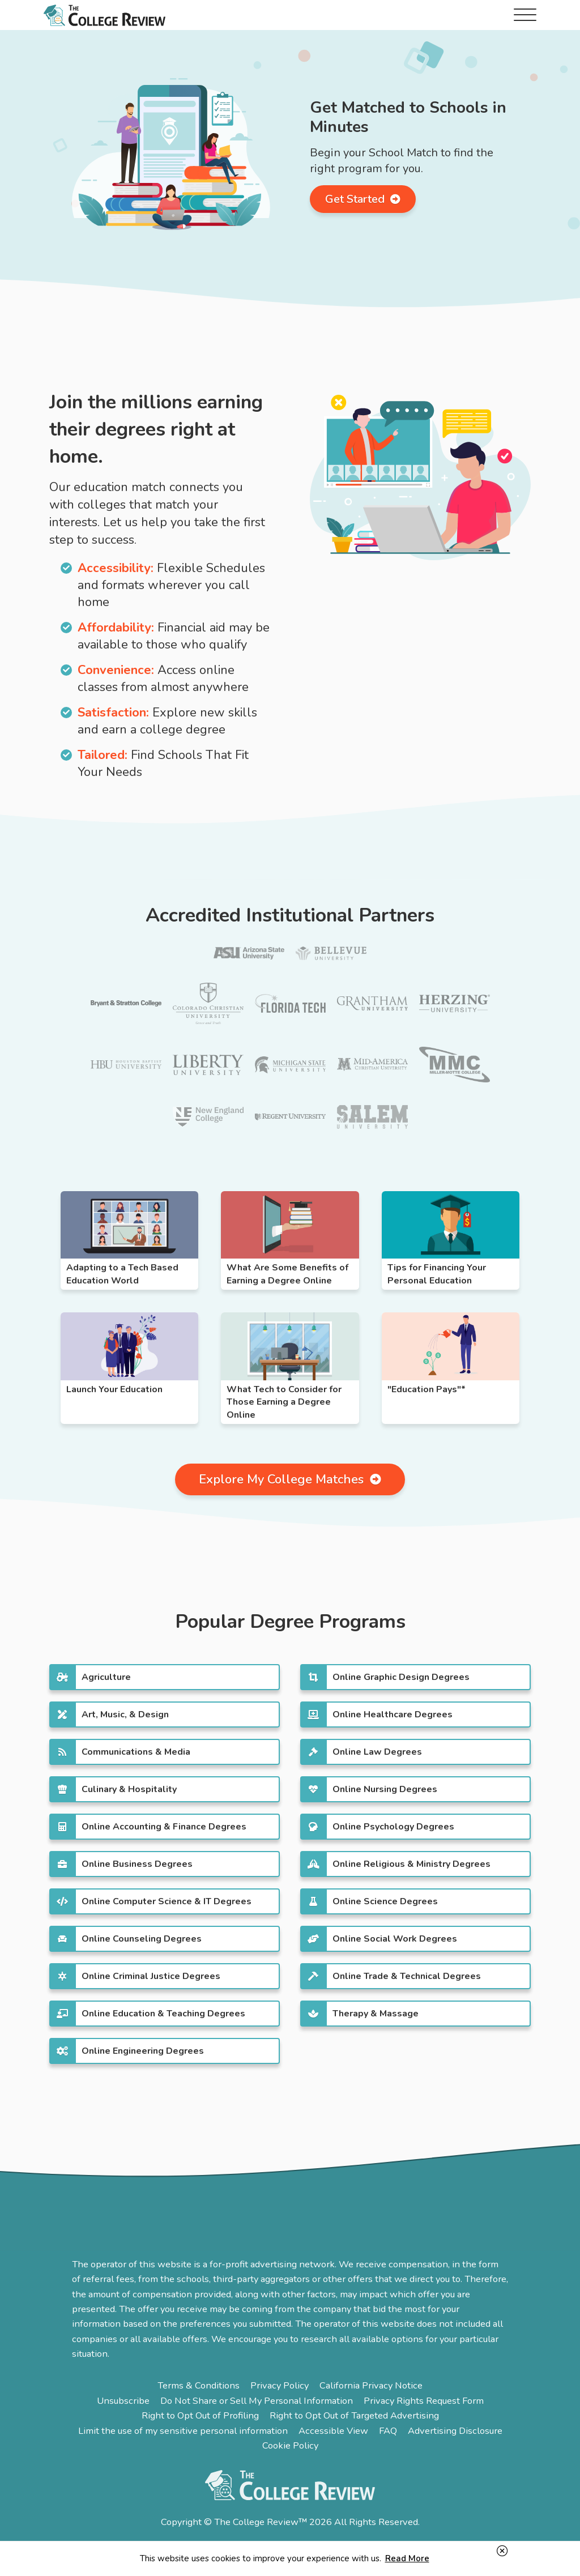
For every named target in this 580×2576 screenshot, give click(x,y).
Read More (407, 2558)
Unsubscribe (123, 2400)
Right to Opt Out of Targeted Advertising (354, 2415)
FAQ (388, 2430)
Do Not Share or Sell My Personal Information (256, 2400)
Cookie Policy (290, 2445)
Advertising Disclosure (455, 2430)
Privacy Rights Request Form (424, 2400)
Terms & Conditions (198, 2385)
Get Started (362, 199)
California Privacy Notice (371, 2385)
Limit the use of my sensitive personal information (183, 2430)
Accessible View (333, 2430)
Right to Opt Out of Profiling (200, 2415)
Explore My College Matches (290, 1479)
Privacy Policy (279, 2385)
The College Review (104, 15)
